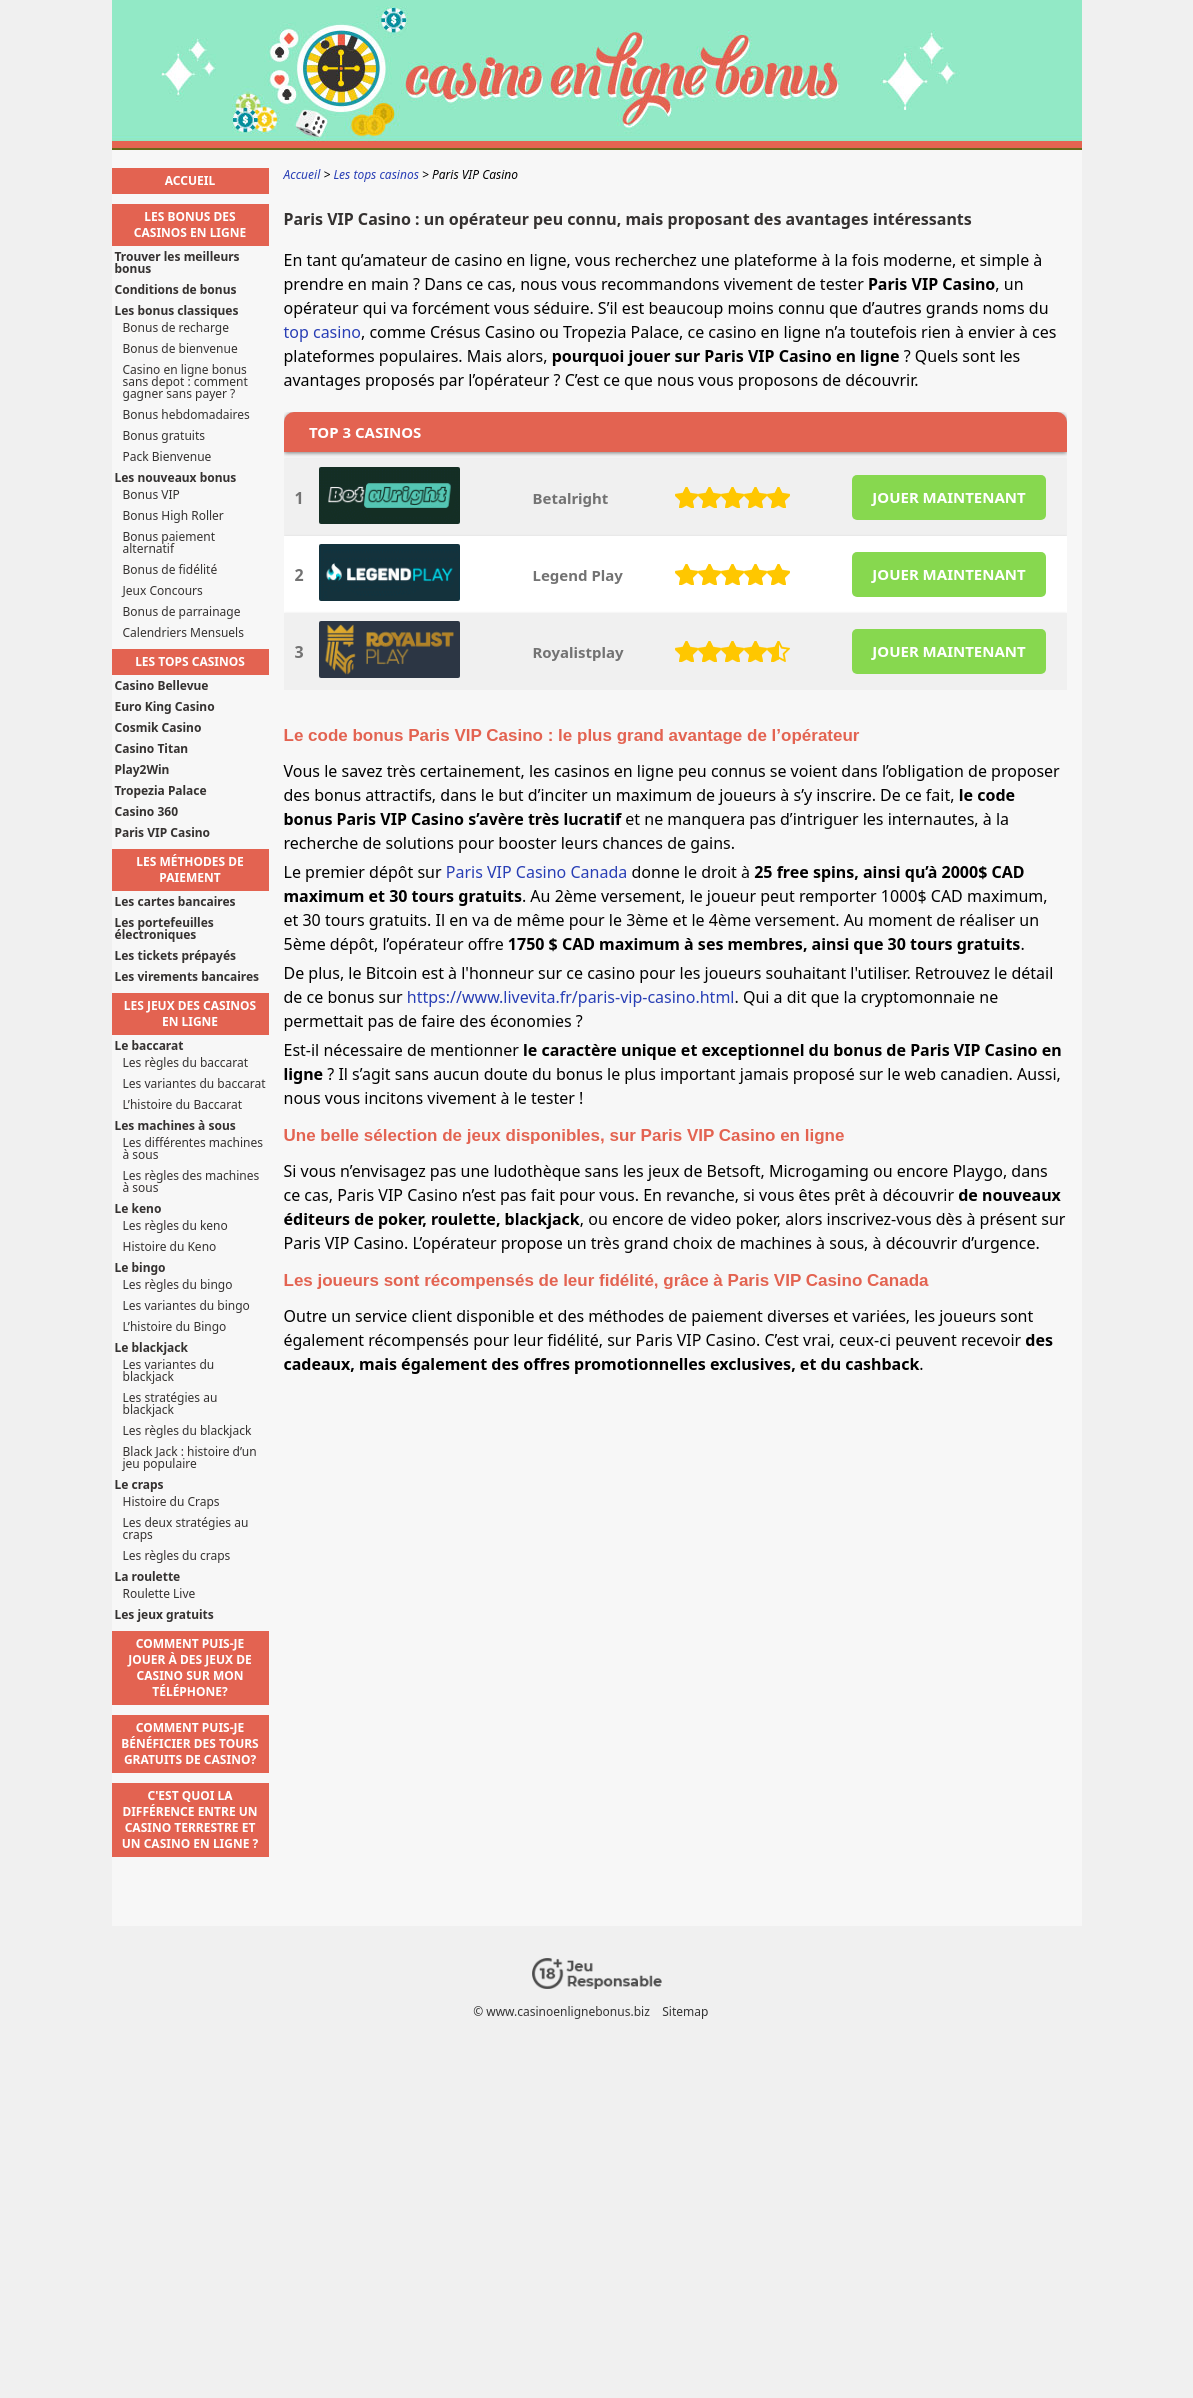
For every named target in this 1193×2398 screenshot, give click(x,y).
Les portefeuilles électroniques (164, 929)
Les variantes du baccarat (194, 1084)
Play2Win (142, 770)
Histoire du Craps (171, 1502)
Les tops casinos (190, 661)
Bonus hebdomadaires (186, 415)
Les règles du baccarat (186, 1063)
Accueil (190, 180)
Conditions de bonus (176, 290)
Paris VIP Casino (163, 833)
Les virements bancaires (187, 977)
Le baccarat (149, 1046)
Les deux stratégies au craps (186, 1529)
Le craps (139, 1485)
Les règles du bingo (178, 1285)
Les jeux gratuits (164, 1615)
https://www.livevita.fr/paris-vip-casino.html (571, 997)
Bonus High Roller (173, 516)
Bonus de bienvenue (180, 349)
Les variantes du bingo (186, 1306)
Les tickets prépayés (176, 956)
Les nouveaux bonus (176, 478)
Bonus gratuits (164, 436)
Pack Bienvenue (167, 457)
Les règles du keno (175, 1226)
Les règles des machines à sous (191, 1182)
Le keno (138, 1209)
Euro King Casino (165, 707)
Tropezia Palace (161, 791)
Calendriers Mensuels (183, 633)
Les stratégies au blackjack (170, 1404)
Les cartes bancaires (175, 902)
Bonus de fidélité (170, 570)
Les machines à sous (175, 1126)
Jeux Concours (163, 591)
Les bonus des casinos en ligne (190, 224)
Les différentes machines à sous (193, 1149)
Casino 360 (147, 812)
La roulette (148, 1577)
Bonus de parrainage (182, 612)
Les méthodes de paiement (190, 869)
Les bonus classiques (177, 311)
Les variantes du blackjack (169, 1371)
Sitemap (685, 2011)
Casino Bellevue (162, 686)
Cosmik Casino (158, 728)
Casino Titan (152, 749)
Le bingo (140, 1268)
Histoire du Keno (170, 1247)
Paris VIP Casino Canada (536, 872)
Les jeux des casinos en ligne (190, 1013)
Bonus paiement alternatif (169, 543)
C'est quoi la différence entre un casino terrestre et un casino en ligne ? (190, 1819)
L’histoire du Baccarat (182, 1105)
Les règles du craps (177, 1556)
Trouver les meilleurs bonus (177, 263)
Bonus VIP (151, 495)
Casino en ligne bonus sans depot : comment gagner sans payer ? (185, 382)
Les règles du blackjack (187, 1431)
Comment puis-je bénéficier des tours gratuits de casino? (190, 1743)
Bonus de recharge (176, 328)
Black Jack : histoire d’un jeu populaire (190, 1458)
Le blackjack (151, 1348)
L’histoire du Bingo (175, 1327)
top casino (322, 332)
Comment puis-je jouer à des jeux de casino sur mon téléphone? (189, 1667)
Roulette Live (159, 1594)
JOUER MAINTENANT (948, 497)
